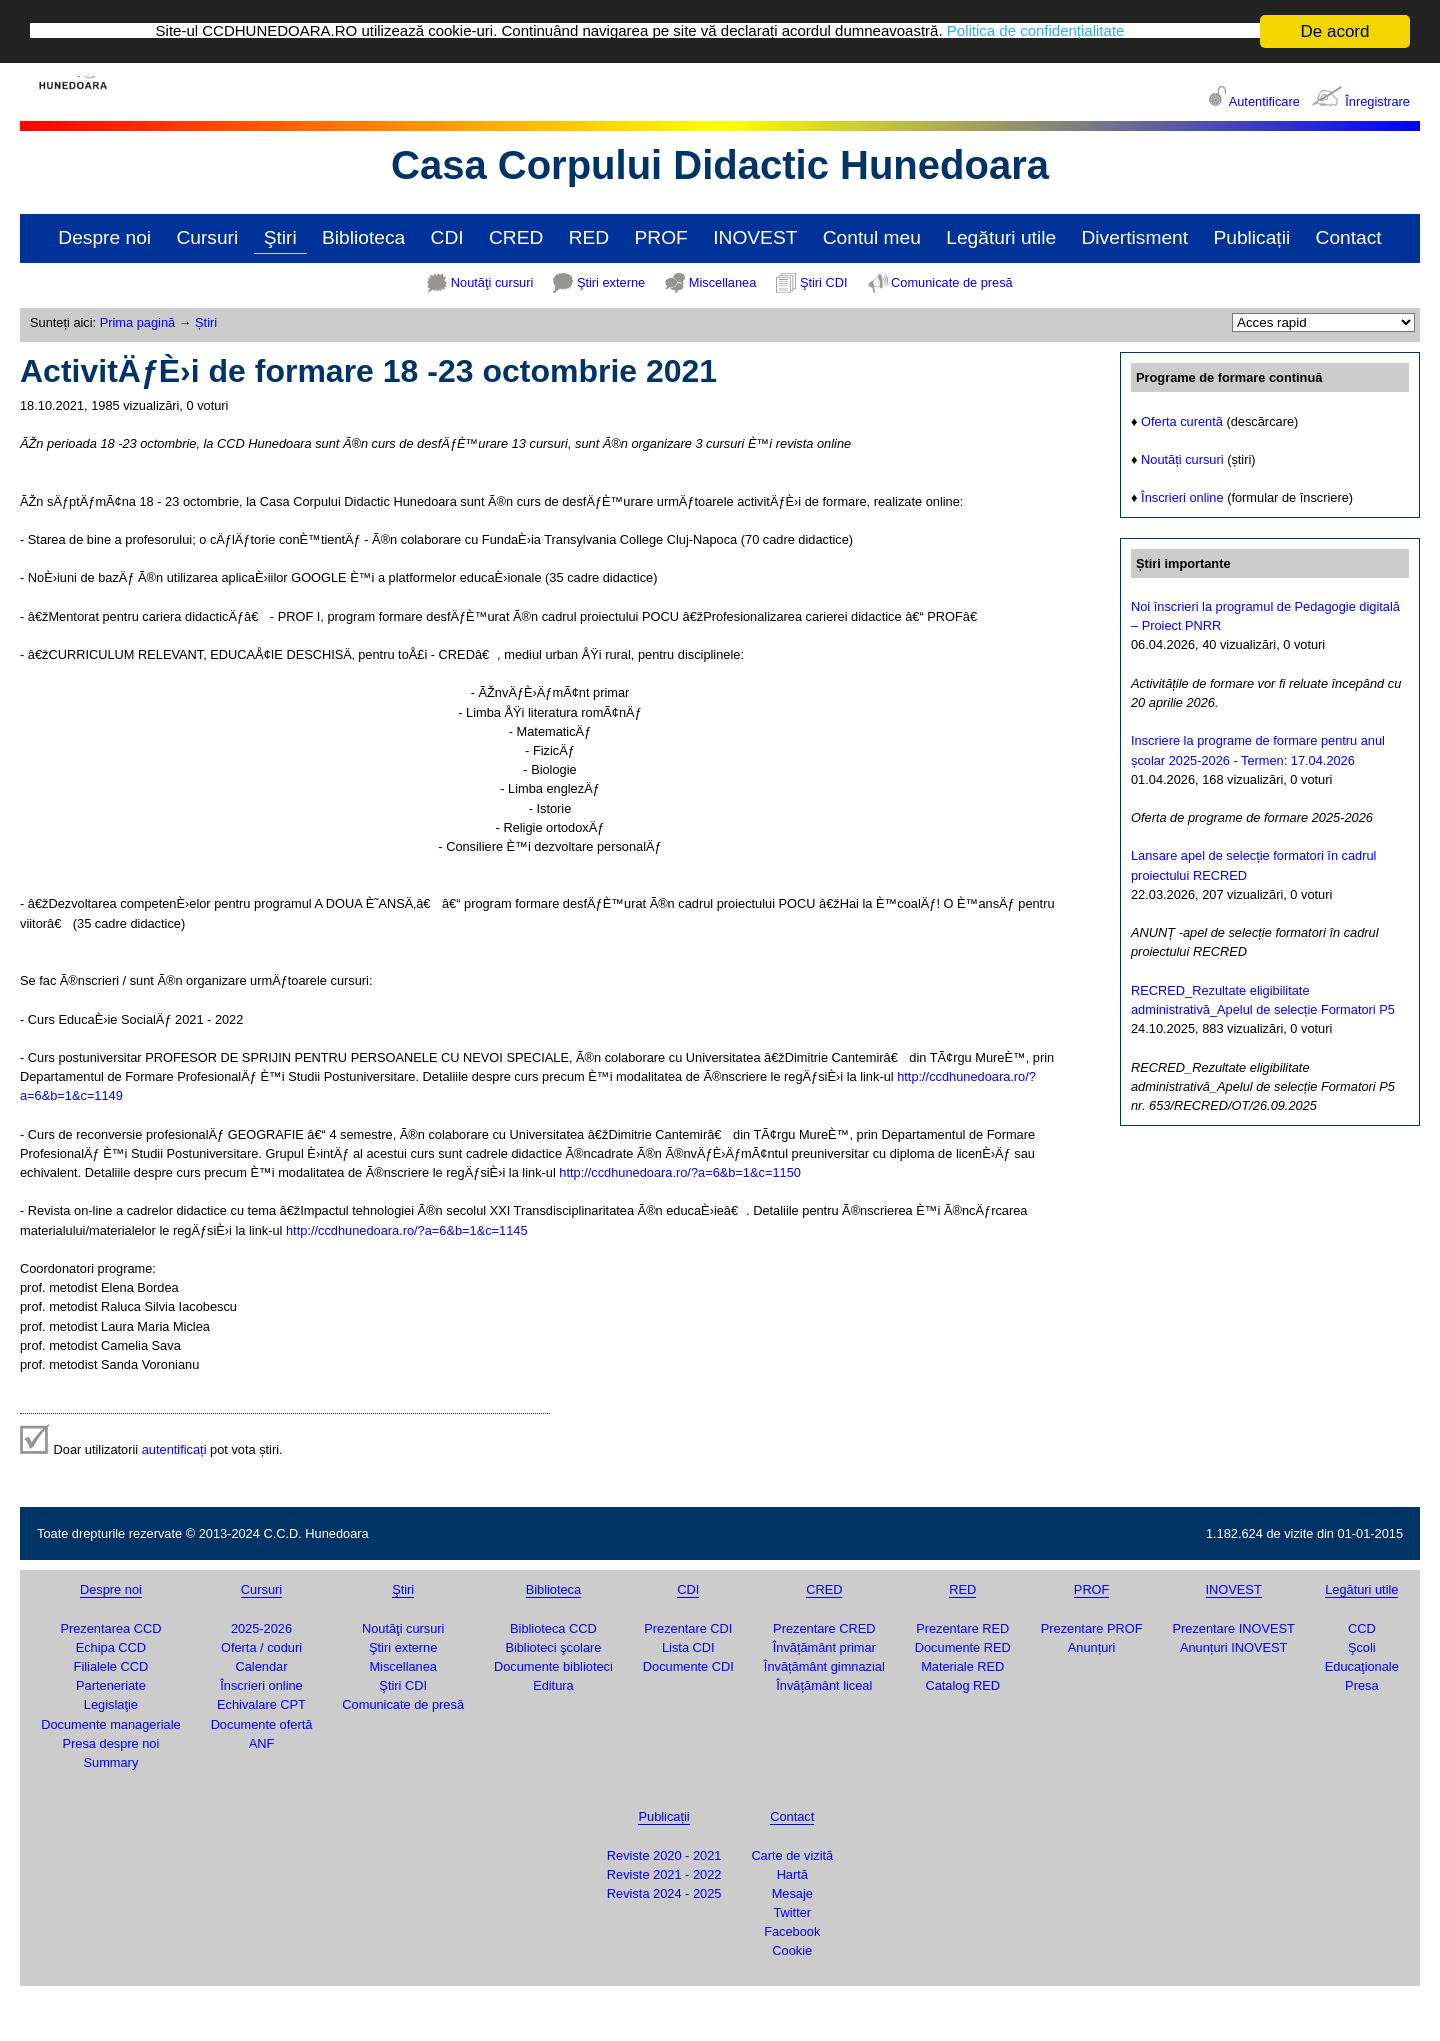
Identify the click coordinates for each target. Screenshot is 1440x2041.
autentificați (174, 1448)
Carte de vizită (792, 1854)
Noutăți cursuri (1182, 459)
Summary (111, 1762)
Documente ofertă (262, 1723)
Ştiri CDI (824, 282)
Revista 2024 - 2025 (664, 1893)
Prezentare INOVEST (1233, 1627)
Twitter (792, 1912)
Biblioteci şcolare (553, 1647)
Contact (1349, 237)
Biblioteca (363, 237)
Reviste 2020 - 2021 (664, 1854)
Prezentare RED (962, 1627)
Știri (206, 322)
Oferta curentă (1182, 420)
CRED (516, 237)
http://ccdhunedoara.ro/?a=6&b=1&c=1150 (680, 1172)
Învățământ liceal (824, 1685)
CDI (447, 237)
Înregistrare (1377, 101)
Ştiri (280, 237)
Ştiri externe (611, 282)
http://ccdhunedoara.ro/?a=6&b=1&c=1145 (407, 1229)
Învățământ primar (824, 1647)
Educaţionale (1362, 1666)
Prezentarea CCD (110, 1627)
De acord (1335, 31)
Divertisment (1134, 237)
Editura (553, 1685)
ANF (262, 1743)
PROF (661, 237)
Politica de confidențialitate (1088, 31)
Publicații (1251, 237)
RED (589, 237)
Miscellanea (723, 282)
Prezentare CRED (824, 1627)
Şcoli (1362, 1647)
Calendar (262, 1666)
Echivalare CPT (261, 1704)
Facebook (792, 1931)
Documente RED (963, 1647)
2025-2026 (261, 1627)
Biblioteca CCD (553, 1627)
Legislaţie (111, 1704)
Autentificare (1264, 101)
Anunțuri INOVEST (1233, 1647)
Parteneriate (111, 1685)
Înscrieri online (1182, 497)
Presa (1361, 1685)
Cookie (792, 1950)
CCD (1362, 1627)
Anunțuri (1092, 1647)
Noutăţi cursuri (492, 282)
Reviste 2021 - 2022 (664, 1874)
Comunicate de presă (952, 282)
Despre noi (104, 237)
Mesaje (792, 1893)
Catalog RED (962, 1685)
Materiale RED (962, 1666)
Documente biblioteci (553, 1666)
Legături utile (1001, 237)
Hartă (792, 1874)
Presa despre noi (111, 1743)
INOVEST (755, 237)
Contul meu (872, 237)
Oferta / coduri (261, 1647)
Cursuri (207, 237)
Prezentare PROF (1092, 1627)
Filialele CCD (111, 1666)
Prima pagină (137, 322)
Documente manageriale (110, 1723)
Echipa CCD (111, 1647)
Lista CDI (688, 1647)
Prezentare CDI (688, 1627)
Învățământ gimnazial (824, 1666)
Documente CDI (688, 1666)
